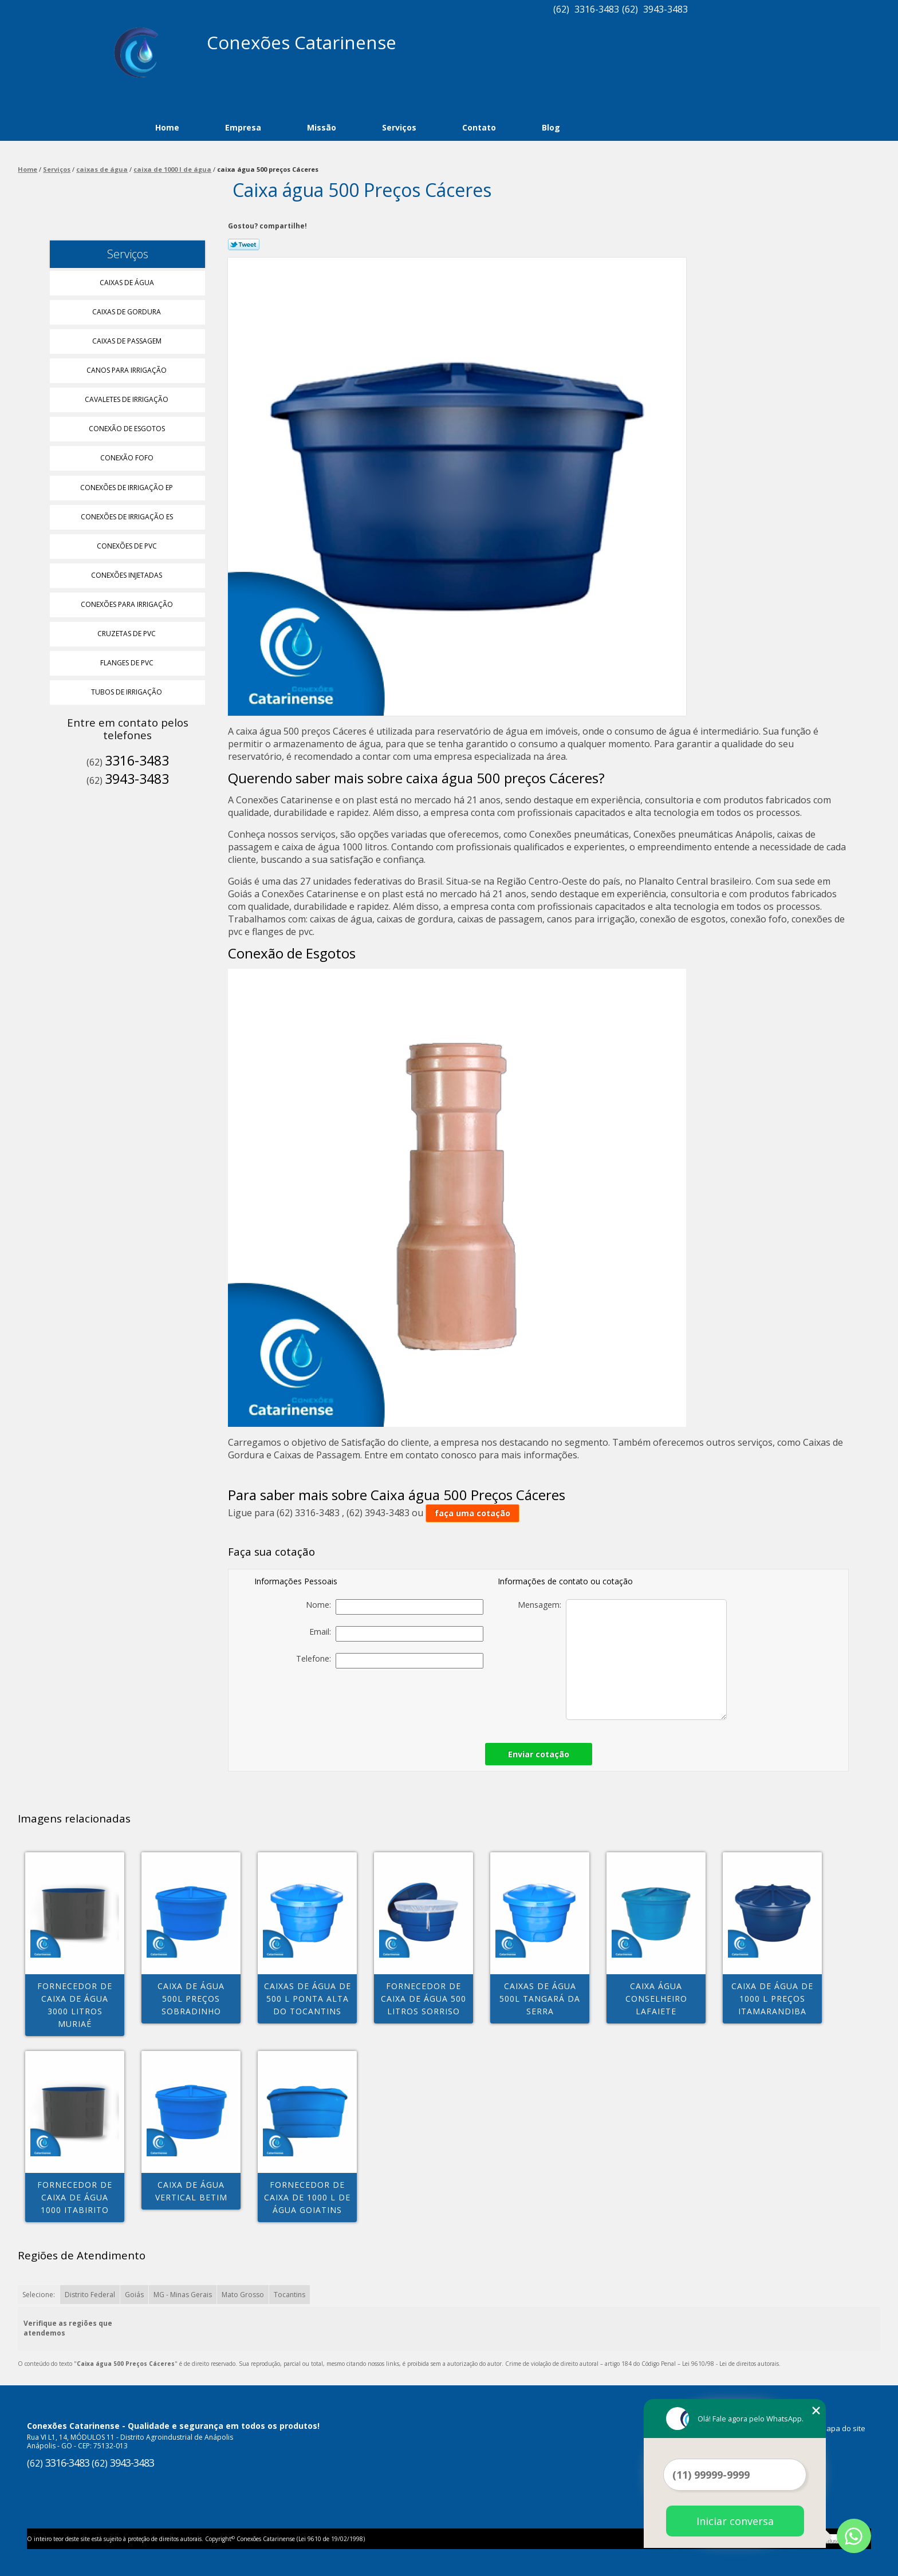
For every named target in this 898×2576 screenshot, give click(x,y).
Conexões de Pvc (128, 546)
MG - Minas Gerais (182, 2294)
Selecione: (38, 2294)
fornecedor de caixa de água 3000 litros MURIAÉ (74, 2005)
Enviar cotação (538, 1754)
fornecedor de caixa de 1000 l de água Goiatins (307, 2197)
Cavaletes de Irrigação (127, 399)
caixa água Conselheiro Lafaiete (656, 1999)
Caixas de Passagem (127, 341)
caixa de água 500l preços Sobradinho (190, 1999)
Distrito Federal (90, 2294)
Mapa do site (842, 2428)
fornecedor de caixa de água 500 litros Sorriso (423, 1999)
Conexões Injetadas (127, 575)
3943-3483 (665, 9)
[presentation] (403, 1702)
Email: (396, 1634)
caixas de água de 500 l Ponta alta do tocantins (307, 1999)
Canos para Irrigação (127, 370)
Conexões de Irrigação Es (128, 517)
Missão (321, 127)
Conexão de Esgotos (128, 428)
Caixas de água (128, 282)
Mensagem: (622, 1659)
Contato (479, 127)
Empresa (243, 127)
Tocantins (289, 2294)
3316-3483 (596, 9)
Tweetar (243, 244)
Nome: (394, 1607)
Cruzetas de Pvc (127, 633)
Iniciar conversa (735, 2521)
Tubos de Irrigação (127, 692)
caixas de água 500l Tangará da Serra (539, 1999)
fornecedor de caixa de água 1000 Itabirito (74, 2197)
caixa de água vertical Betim (191, 2191)
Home (167, 127)
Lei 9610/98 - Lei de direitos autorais (730, 2364)
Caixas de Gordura (127, 312)
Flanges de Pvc (127, 663)
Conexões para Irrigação (128, 604)
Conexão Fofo (127, 458)
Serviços (399, 127)
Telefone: (389, 1660)
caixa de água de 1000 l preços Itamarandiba (772, 1999)
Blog (551, 127)
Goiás (134, 2294)
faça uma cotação (472, 1513)
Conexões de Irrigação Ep (127, 487)
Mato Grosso (243, 2294)
